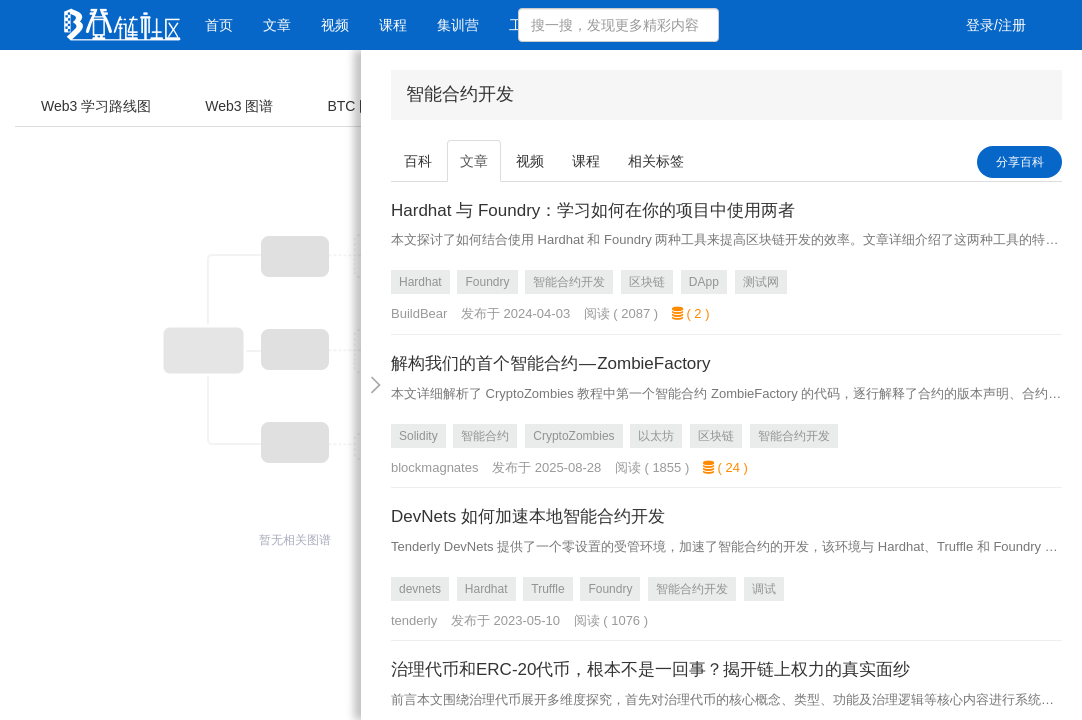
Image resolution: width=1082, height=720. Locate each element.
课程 (393, 25)
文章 (277, 25)
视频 (335, 25)
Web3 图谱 (239, 106)
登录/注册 (996, 25)
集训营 (458, 25)
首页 (219, 25)
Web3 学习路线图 (96, 106)
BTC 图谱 (357, 106)
